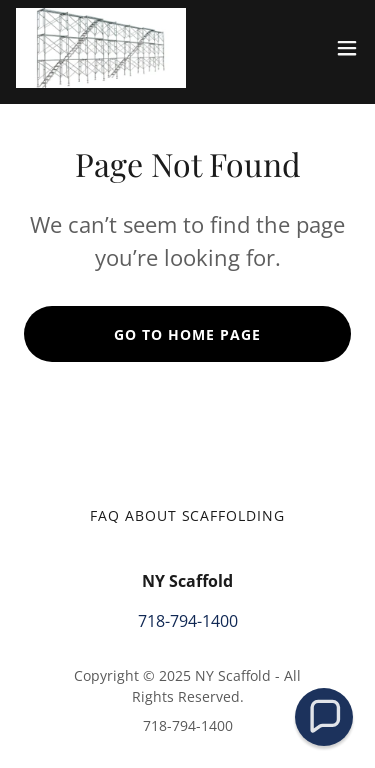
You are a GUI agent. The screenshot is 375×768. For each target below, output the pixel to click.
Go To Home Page (187, 334)
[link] (101, 48)
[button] (347, 48)
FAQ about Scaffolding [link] (188, 515)
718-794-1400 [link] (188, 621)
